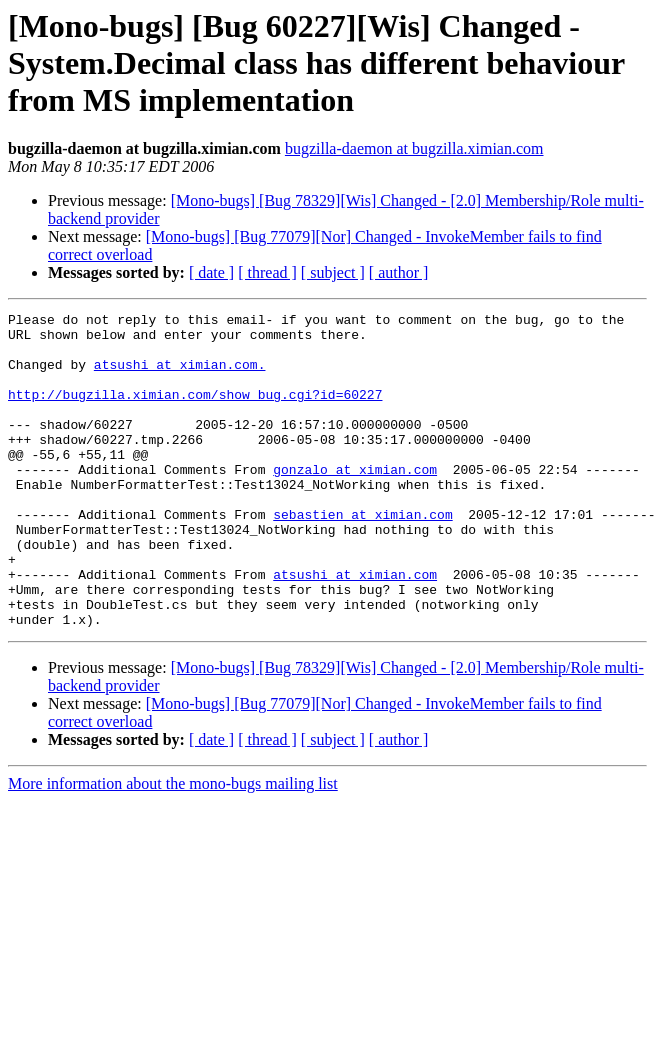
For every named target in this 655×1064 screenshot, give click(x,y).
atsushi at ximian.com (355, 628)
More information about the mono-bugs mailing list (173, 846)
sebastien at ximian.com (362, 556)
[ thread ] (267, 272)
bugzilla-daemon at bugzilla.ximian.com (414, 148)
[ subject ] (333, 272)
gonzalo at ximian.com (355, 502)
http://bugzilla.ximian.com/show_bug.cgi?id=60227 (195, 412)
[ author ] (399, 272)
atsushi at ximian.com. (180, 376)
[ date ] (211, 272)
